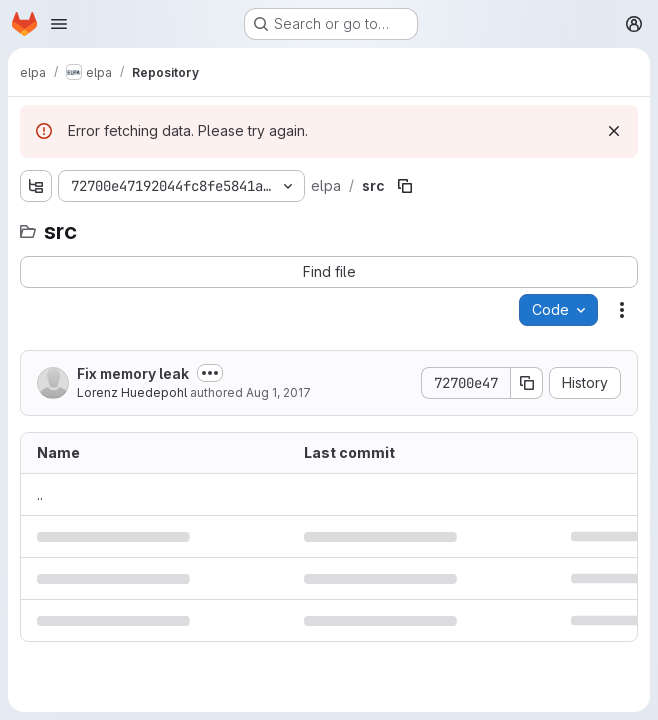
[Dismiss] (614, 131)
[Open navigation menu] (59, 24)
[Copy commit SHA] (527, 383)
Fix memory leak (133, 373)
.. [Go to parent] (40, 494)
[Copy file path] (405, 186)
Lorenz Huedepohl (132, 392)
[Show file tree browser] (36, 186)
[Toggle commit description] (210, 373)
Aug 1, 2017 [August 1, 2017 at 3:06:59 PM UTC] (278, 392)
